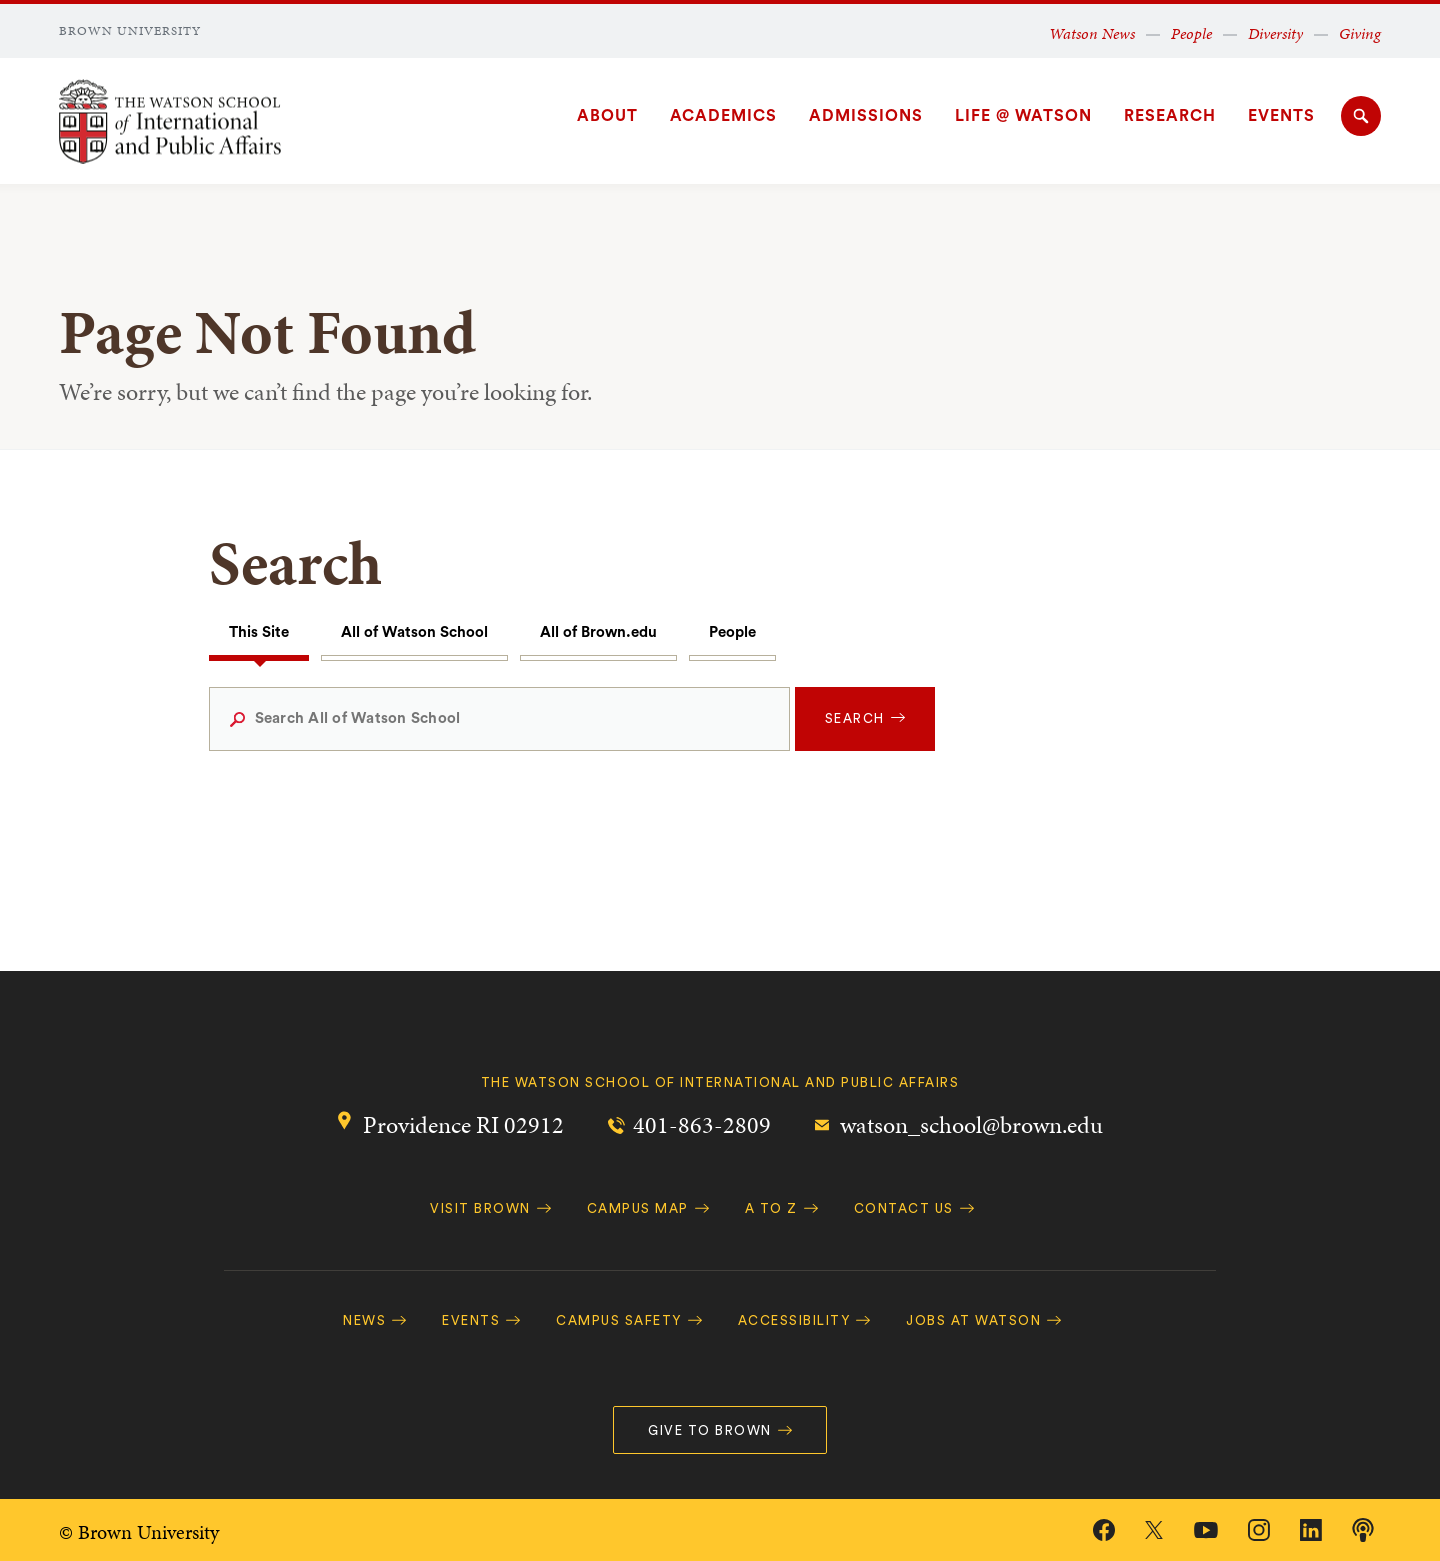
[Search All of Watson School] (499, 719)
